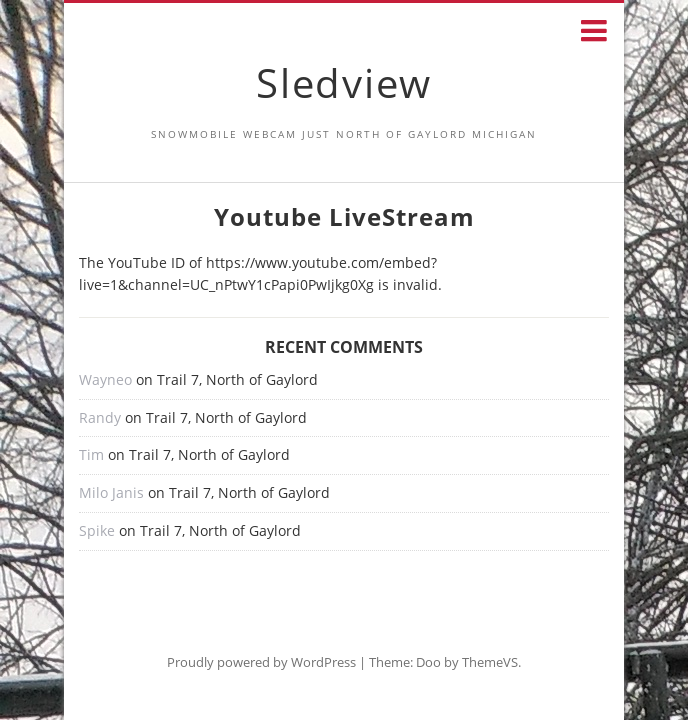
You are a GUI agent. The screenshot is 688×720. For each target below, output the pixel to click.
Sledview (344, 82)
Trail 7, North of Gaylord (237, 379)
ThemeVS (490, 662)
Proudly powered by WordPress (261, 662)
